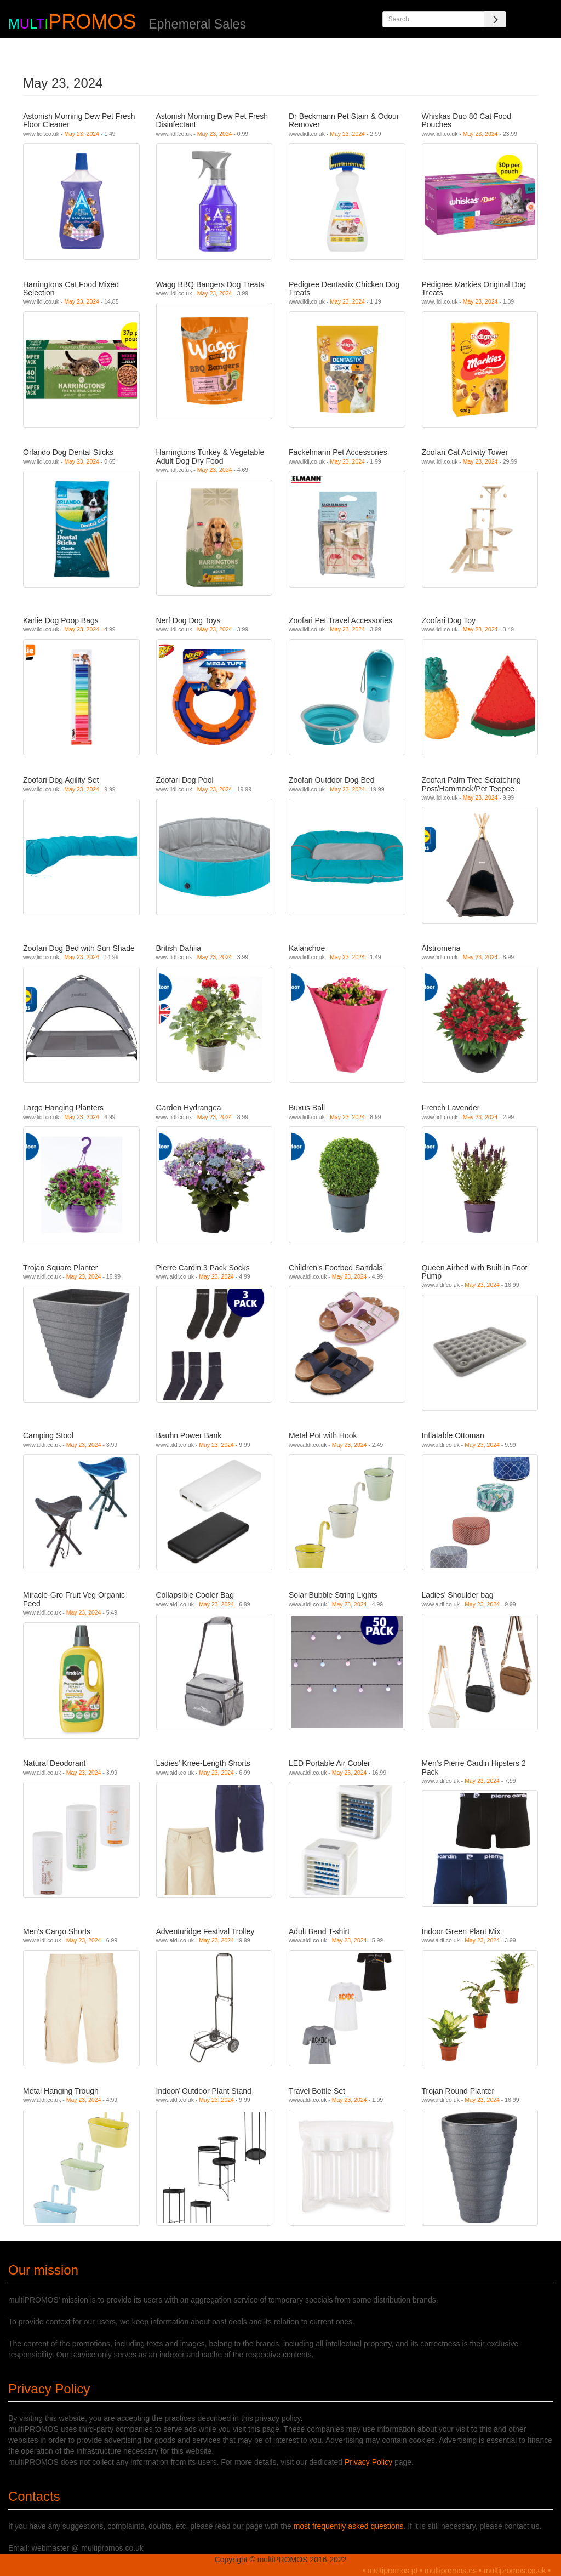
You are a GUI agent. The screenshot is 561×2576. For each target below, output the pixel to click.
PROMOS (92, 21)
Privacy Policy (368, 2462)
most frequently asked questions (349, 2526)
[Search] (495, 19)
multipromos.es (451, 2570)
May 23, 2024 (81, 133)
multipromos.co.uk (515, 2570)
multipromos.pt (393, 2570)
